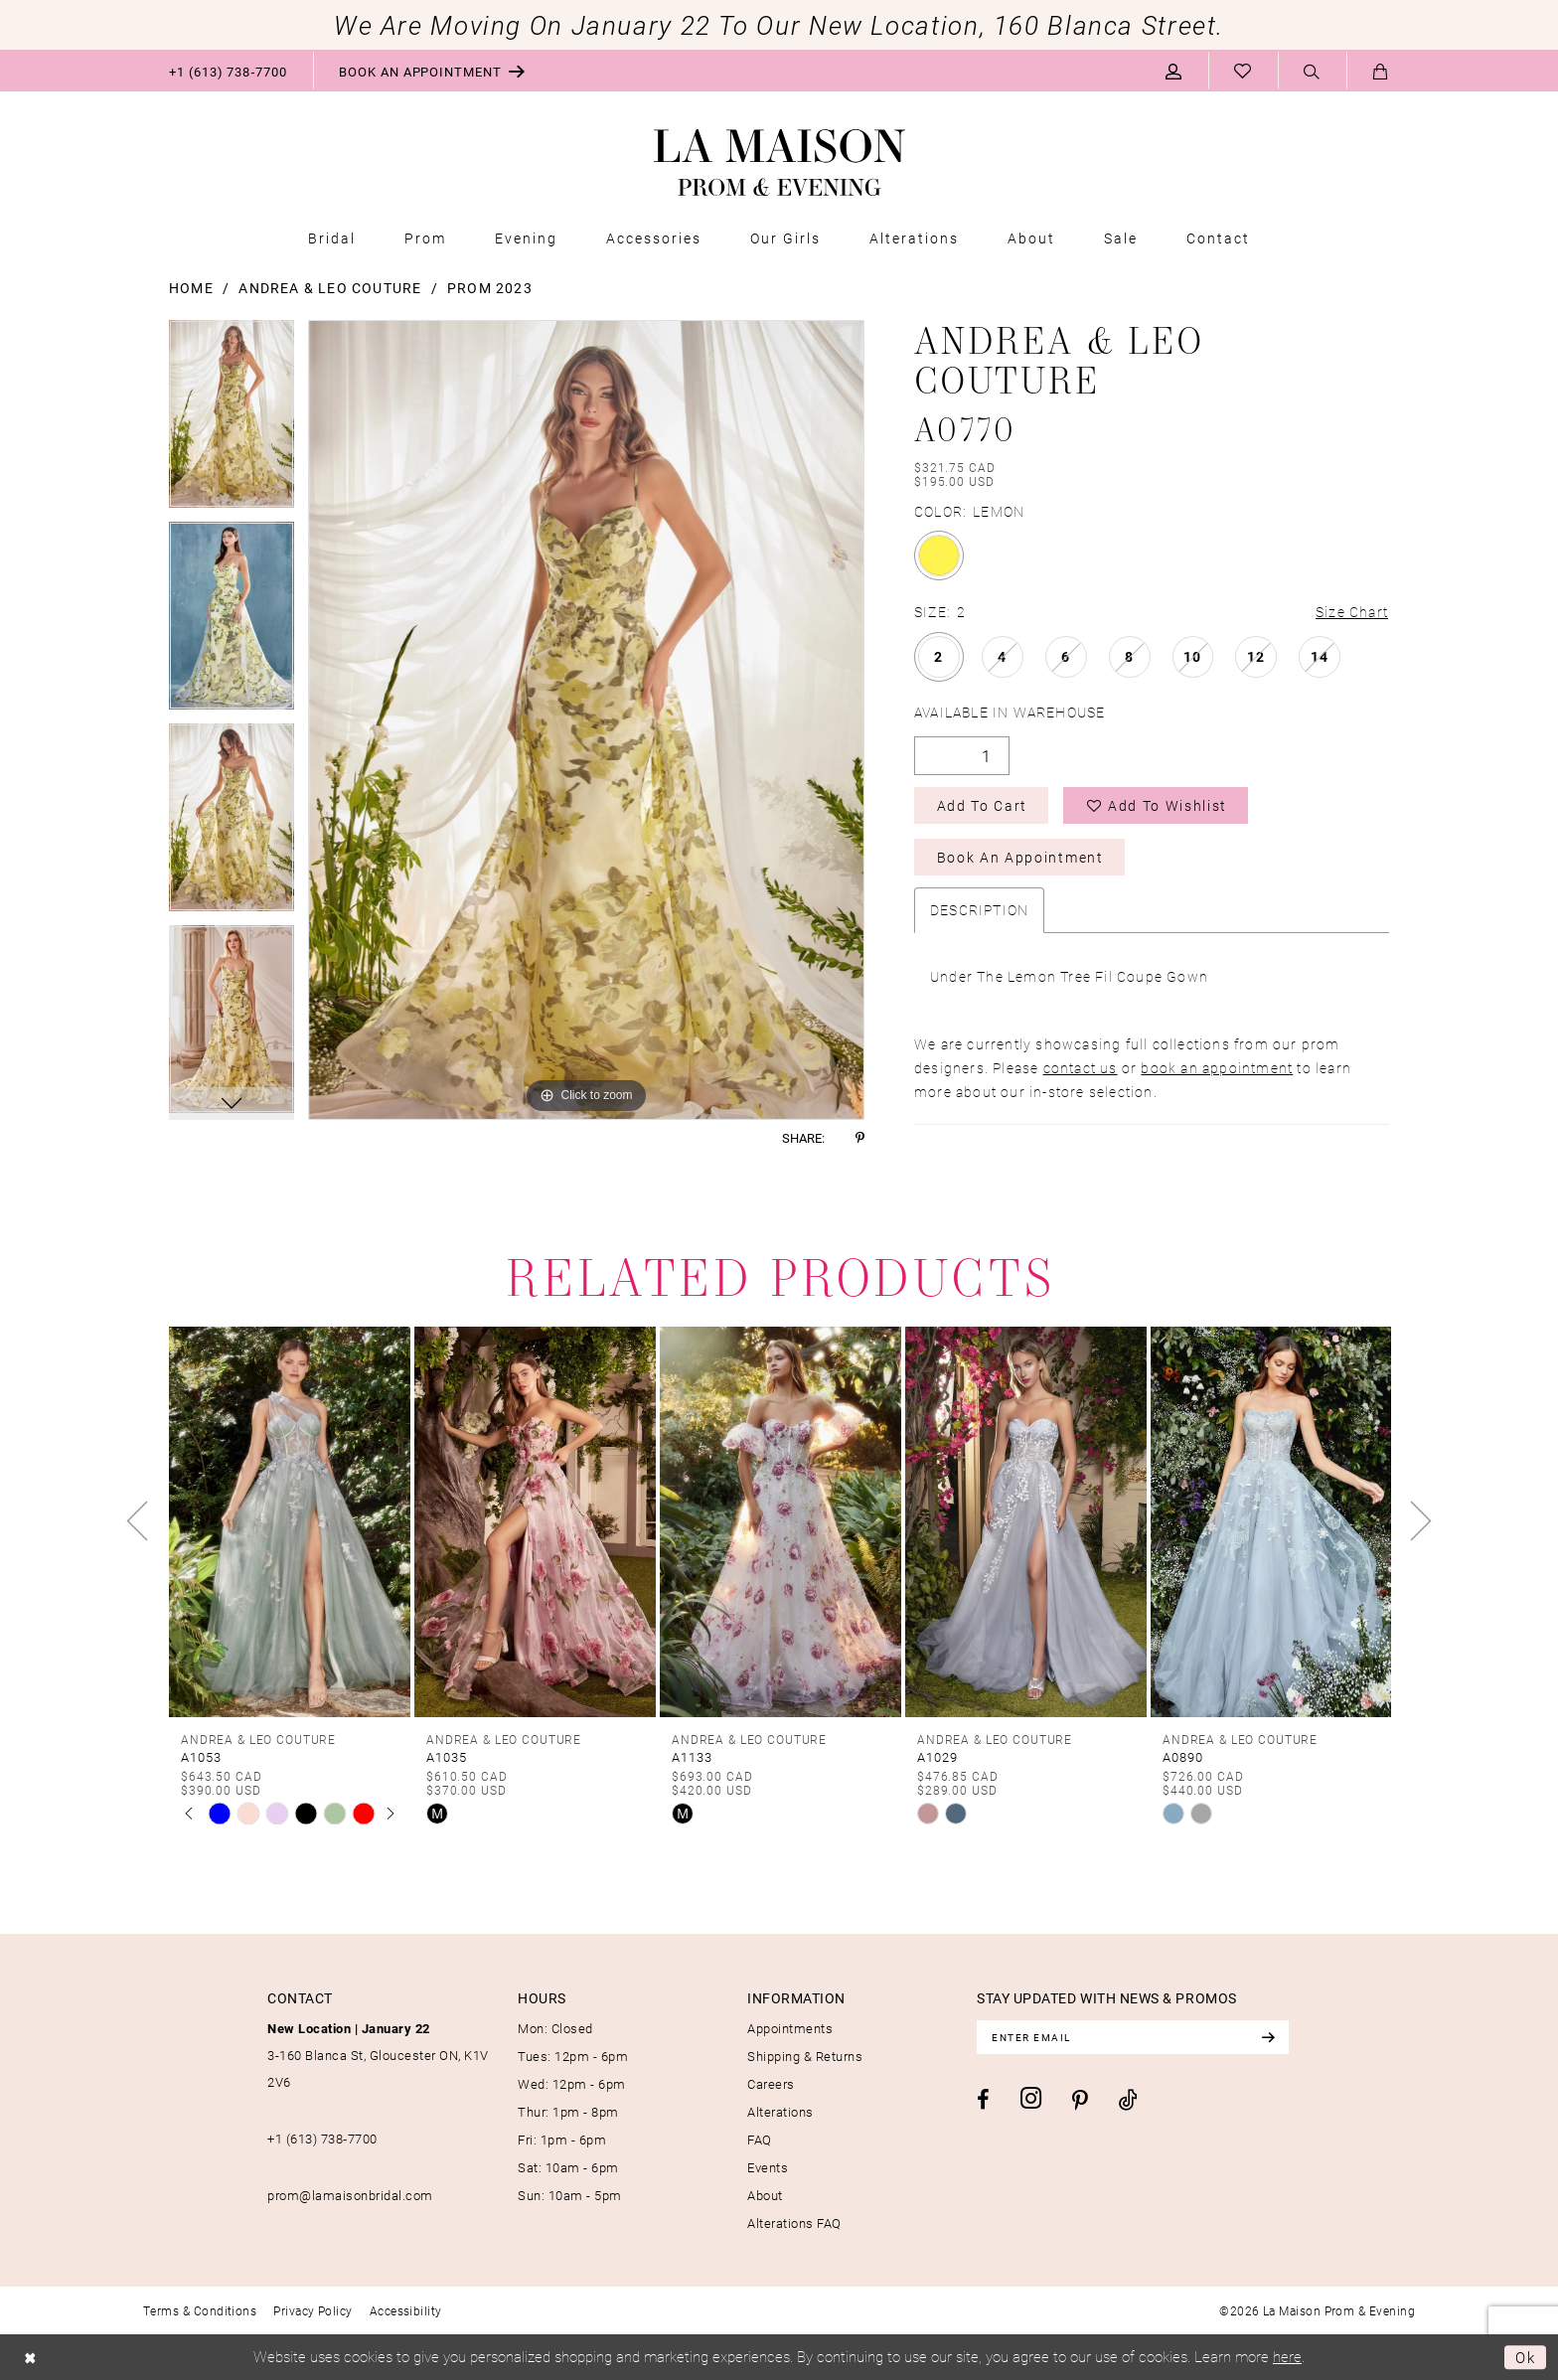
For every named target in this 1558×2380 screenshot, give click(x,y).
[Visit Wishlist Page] (1243, 70)
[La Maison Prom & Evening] (779, 163)
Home (191, 287)
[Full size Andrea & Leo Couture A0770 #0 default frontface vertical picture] (586, 720)
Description (979, 909)
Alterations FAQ (794, 2223)
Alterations (780, 2112)
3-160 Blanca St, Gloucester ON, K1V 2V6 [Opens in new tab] (378, 2055)
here (1287, 2356)
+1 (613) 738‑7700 (322, 2138)
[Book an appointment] (432, 70)
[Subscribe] (1268, 2037)
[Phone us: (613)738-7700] (228, 70)
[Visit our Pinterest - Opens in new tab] (1080, 2101)
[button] (1174, 70)
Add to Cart (982, 805)
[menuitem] (228, 70)
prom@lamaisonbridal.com (350, 2195)
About (765, 2195)
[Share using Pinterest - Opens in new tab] (860, 1138)
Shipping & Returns (804, 2056)
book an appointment (1217, 1067)
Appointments (790, 2028)
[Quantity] (962, 755)
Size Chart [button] (1352, 611)
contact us (1080, 1067)
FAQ (759, 2139)
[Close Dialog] (30, 2357)
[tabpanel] (231, 421)
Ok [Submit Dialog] (1525, 2357)
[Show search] (1312, 71)
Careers (771, 2084)
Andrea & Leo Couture (329, 287)
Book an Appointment (1020, 857)
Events (767, 2167)
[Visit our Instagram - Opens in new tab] (1030, 2098)
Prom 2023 (490, 287)
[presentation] (289, 1521)
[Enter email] (1133, 2037)
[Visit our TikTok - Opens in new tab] (1128, 2099)
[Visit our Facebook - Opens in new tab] (983, 2100)
